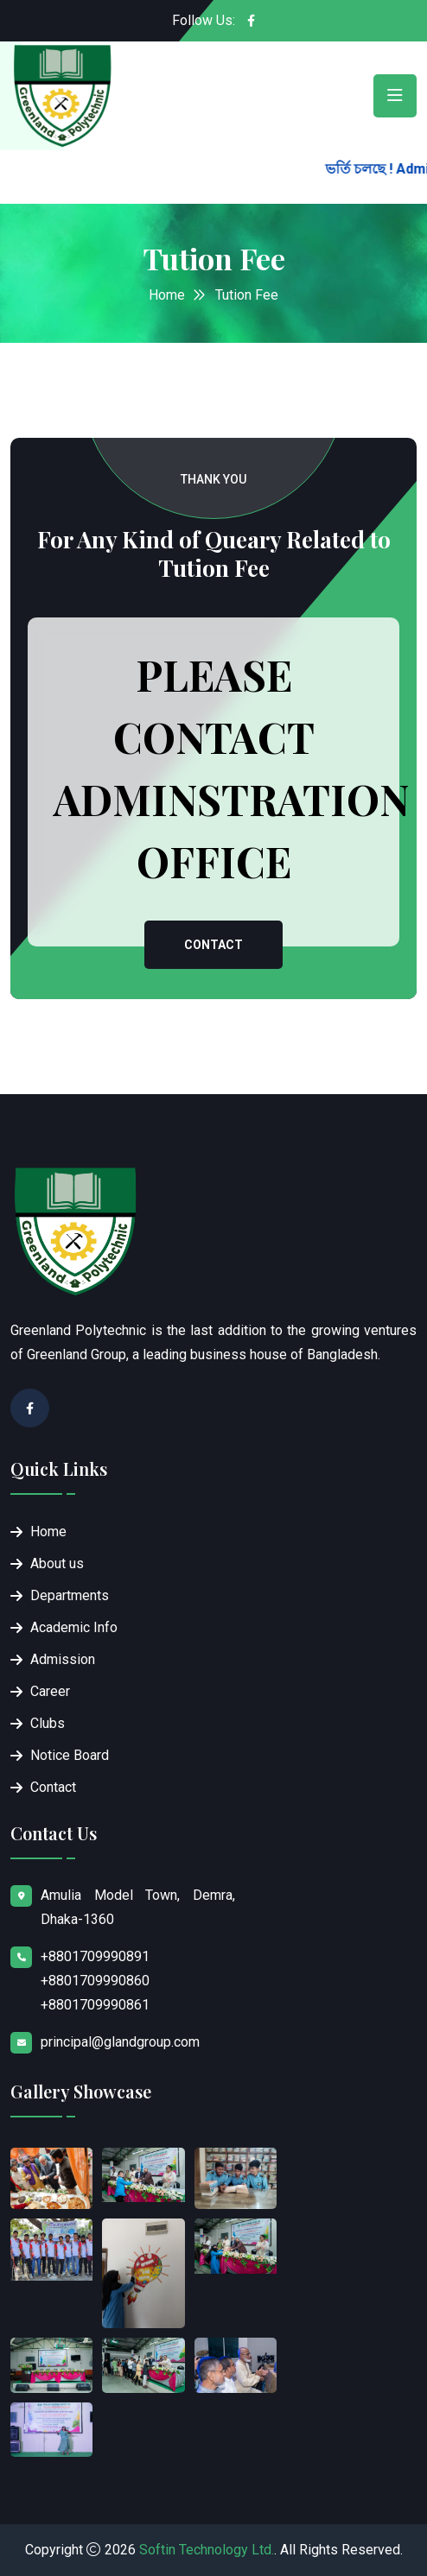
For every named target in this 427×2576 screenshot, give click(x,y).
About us (57, 1563)
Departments (69, 1595)
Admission (62, 1659)
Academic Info (74, 1627)
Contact (213, 945)
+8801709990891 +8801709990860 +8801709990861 (95, 1980)
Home (167, 295)
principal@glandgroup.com (120, 2042)
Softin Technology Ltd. (206, 2549)
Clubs (47, 1723)
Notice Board (69, 1755)
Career (50, 1691)
